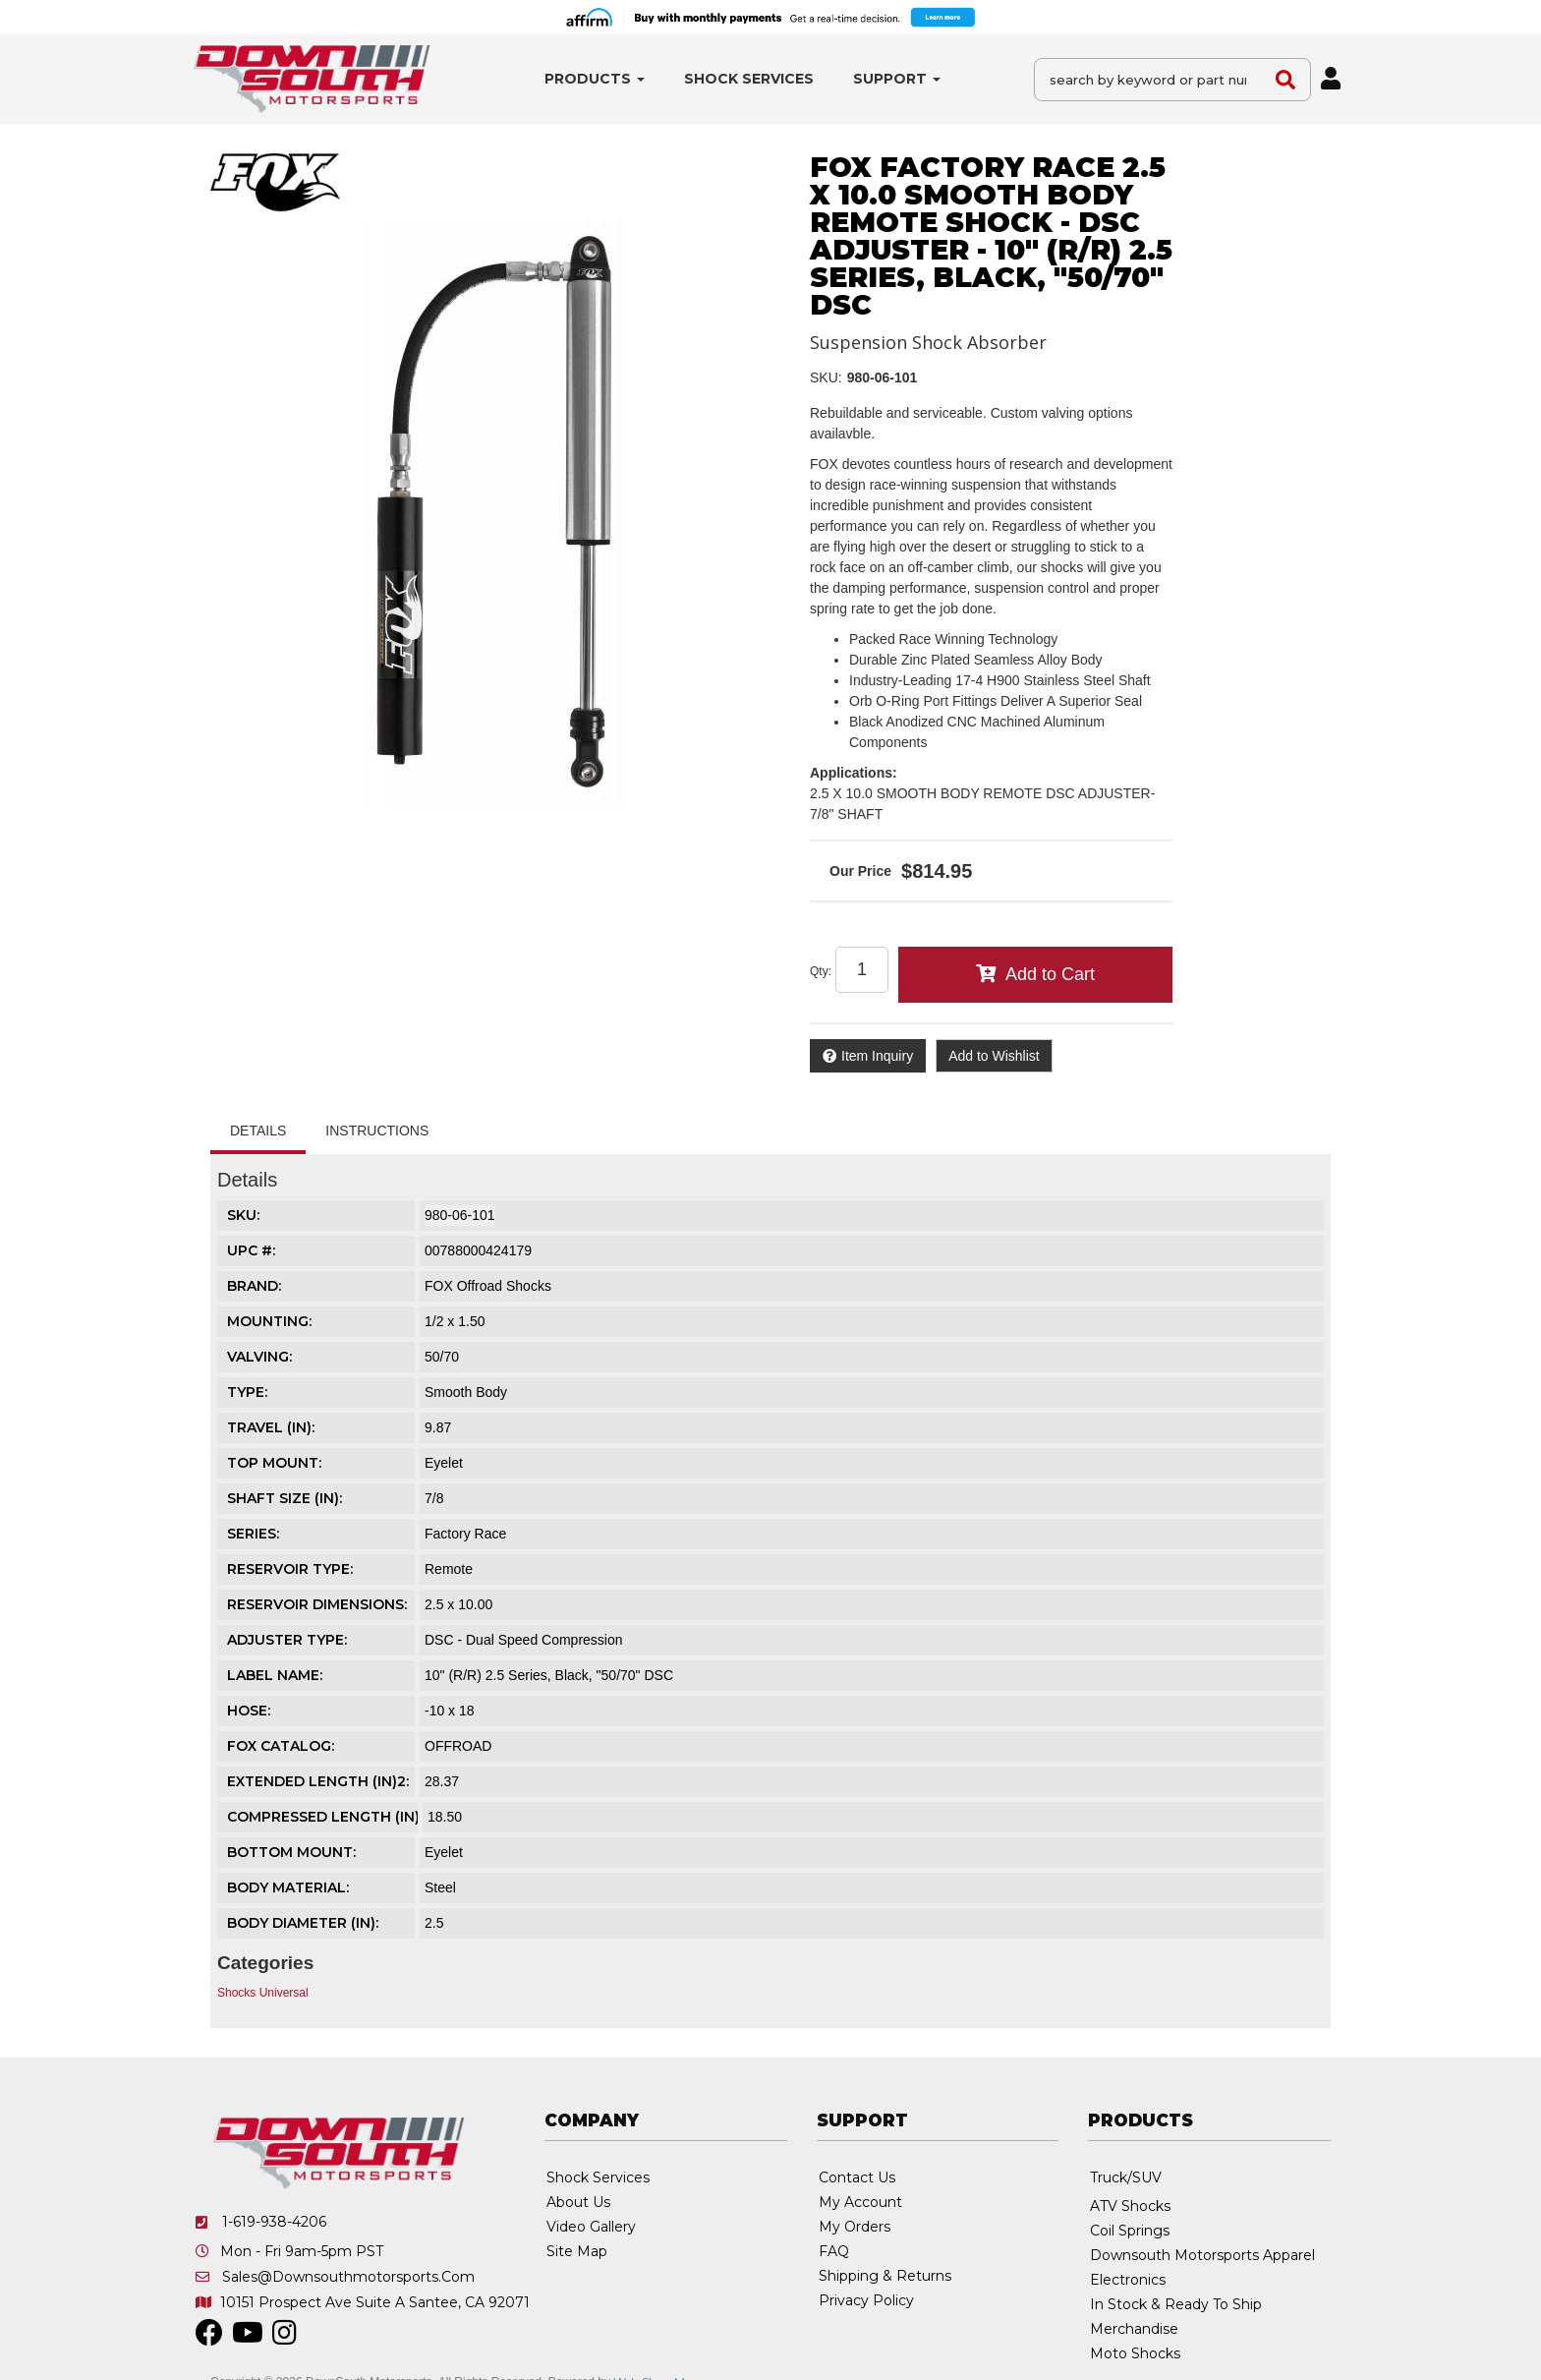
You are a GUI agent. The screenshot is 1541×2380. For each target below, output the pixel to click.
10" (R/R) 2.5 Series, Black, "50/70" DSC (549, 1675)
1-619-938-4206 (274, 2222)
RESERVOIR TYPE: (290, 1569)
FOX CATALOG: (280, 1746)
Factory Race (465, 1533)
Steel (440, 1887)
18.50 (445, 1817)
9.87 (438, 1427)
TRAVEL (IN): (270, 1427)
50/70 (442, 1356)
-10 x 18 (450, 1710)
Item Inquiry (877, 1056)
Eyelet (444, 1463)
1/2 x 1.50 (455, 1321)
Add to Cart (1050, 974)
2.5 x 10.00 (458, 1604)
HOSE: (248, 1710)
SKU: (826, 377)
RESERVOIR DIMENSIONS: (317, 1604)
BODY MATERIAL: (288, 1887)
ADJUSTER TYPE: (287, 1640)
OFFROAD (458, 1746)
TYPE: (247, 1392)
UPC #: (251, 1250)
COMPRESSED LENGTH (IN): (325, 1817)
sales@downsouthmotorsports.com (348, 2277)
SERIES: (253, 1533)
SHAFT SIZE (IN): (284, 1498)
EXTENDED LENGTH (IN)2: (318, 1781)
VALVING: (259, 1356)
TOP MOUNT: (274, 1463)
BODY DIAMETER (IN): (302, 1923)
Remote (449, 1569)
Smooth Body (466, 1392)
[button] (594, 79)
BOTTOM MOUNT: (291, 1852)
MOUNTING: (269, 1321)
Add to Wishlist (994, 1056)
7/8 (434, 1498)
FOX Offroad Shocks (488, 1286)
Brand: (254, 1286)
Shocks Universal (263, 1993)
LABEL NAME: (274, 1675)
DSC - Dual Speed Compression (524, 1640)
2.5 (434, 1923)
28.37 (442, 1781)
